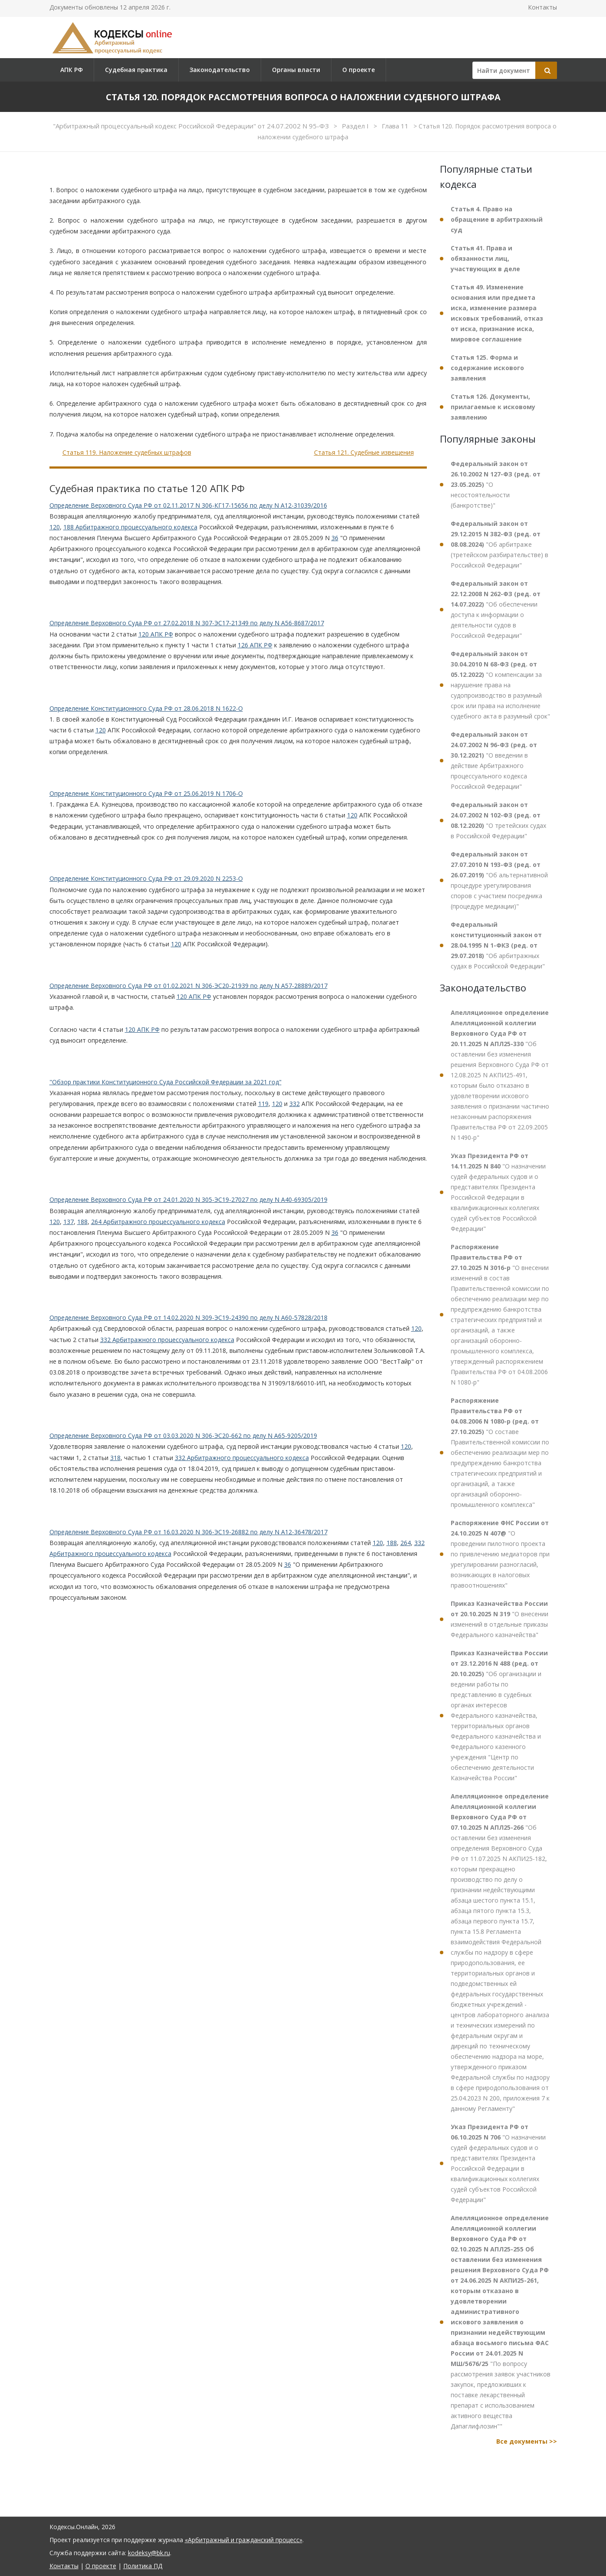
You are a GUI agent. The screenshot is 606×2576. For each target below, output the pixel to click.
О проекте (358, 70)
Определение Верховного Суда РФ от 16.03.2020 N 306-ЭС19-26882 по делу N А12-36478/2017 (188, 1532)
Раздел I (356, 125)
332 (294, 1103)
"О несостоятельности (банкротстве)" (495, 484)
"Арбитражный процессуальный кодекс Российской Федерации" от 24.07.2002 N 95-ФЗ (192, 125)
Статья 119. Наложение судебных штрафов (126, 452)
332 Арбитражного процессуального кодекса (167, 1340)
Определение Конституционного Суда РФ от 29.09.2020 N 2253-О (146, 878)
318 (115, 1458)
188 (82, 1221)
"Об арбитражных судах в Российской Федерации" (498, 945)
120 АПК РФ (155, 634)
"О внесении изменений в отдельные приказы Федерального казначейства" (499, 1619)
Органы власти (296, 70)
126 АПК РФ (255, 645)
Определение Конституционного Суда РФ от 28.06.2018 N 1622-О (146, 708)
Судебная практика (136, 70)
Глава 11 (396, 125)
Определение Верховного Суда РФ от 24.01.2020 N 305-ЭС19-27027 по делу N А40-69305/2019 (188, 1199)
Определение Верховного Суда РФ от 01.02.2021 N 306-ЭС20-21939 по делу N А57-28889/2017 (188, 985)
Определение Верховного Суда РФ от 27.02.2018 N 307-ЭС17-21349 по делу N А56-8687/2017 (186, 623)
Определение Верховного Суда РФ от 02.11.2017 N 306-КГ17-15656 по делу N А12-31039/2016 (188, 505)
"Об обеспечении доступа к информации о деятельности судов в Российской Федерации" (495, 609)
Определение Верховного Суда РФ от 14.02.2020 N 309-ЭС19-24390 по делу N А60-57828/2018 (188, 1317)
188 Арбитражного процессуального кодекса (130, 527)
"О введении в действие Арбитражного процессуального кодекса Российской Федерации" (494, 760)
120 (54, 527)
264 (405, 1543)
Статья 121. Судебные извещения (364, 452)
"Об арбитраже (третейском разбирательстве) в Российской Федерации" (499, 544)
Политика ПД (142, 2566)
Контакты (542, 7)
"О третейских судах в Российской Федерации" (498, 820)
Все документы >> (526, 2441)
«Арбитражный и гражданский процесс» (243, 2540)
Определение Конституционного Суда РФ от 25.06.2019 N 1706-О (146, 793)
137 (68, 1221)
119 (263, 1103)
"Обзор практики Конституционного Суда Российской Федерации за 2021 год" (165, 1082)
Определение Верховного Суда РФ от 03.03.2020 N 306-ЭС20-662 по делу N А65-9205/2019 (183, 1435)
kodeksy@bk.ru (149, 2553)
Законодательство (220, 70)
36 (334, 538)
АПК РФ (71, 70)
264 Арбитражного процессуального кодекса (158, 1221)
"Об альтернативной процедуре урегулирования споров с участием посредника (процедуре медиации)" (499, 880)
